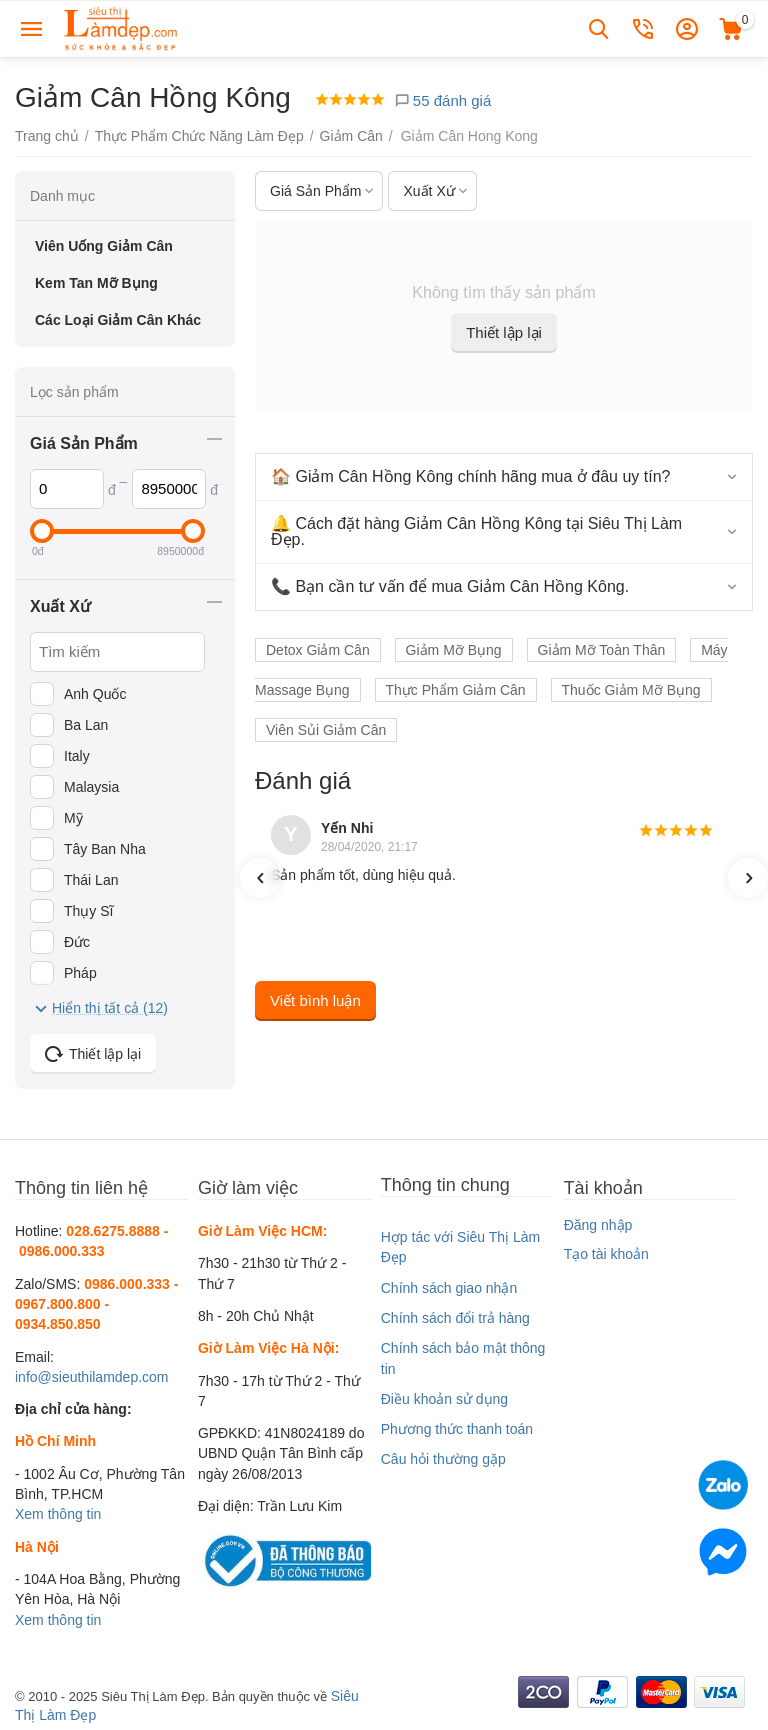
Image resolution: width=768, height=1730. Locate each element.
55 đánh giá (443, 100)
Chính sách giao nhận (449, 1288)
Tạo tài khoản (606, 1254)
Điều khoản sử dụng (444, 1399)
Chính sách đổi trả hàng (455, 1318)
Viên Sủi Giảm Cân (326, 730)
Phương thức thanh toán (457, 1429)
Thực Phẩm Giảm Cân (456, 690)
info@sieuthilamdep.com (92, 1377)
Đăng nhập (598, 1225)
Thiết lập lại (504, 332)
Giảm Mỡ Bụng (454, 650)
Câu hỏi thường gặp (443, 1459)
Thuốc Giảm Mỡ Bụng (631, 690)
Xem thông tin (58, 1514)
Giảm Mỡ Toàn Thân (602, 650)
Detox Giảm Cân (318, 650)
